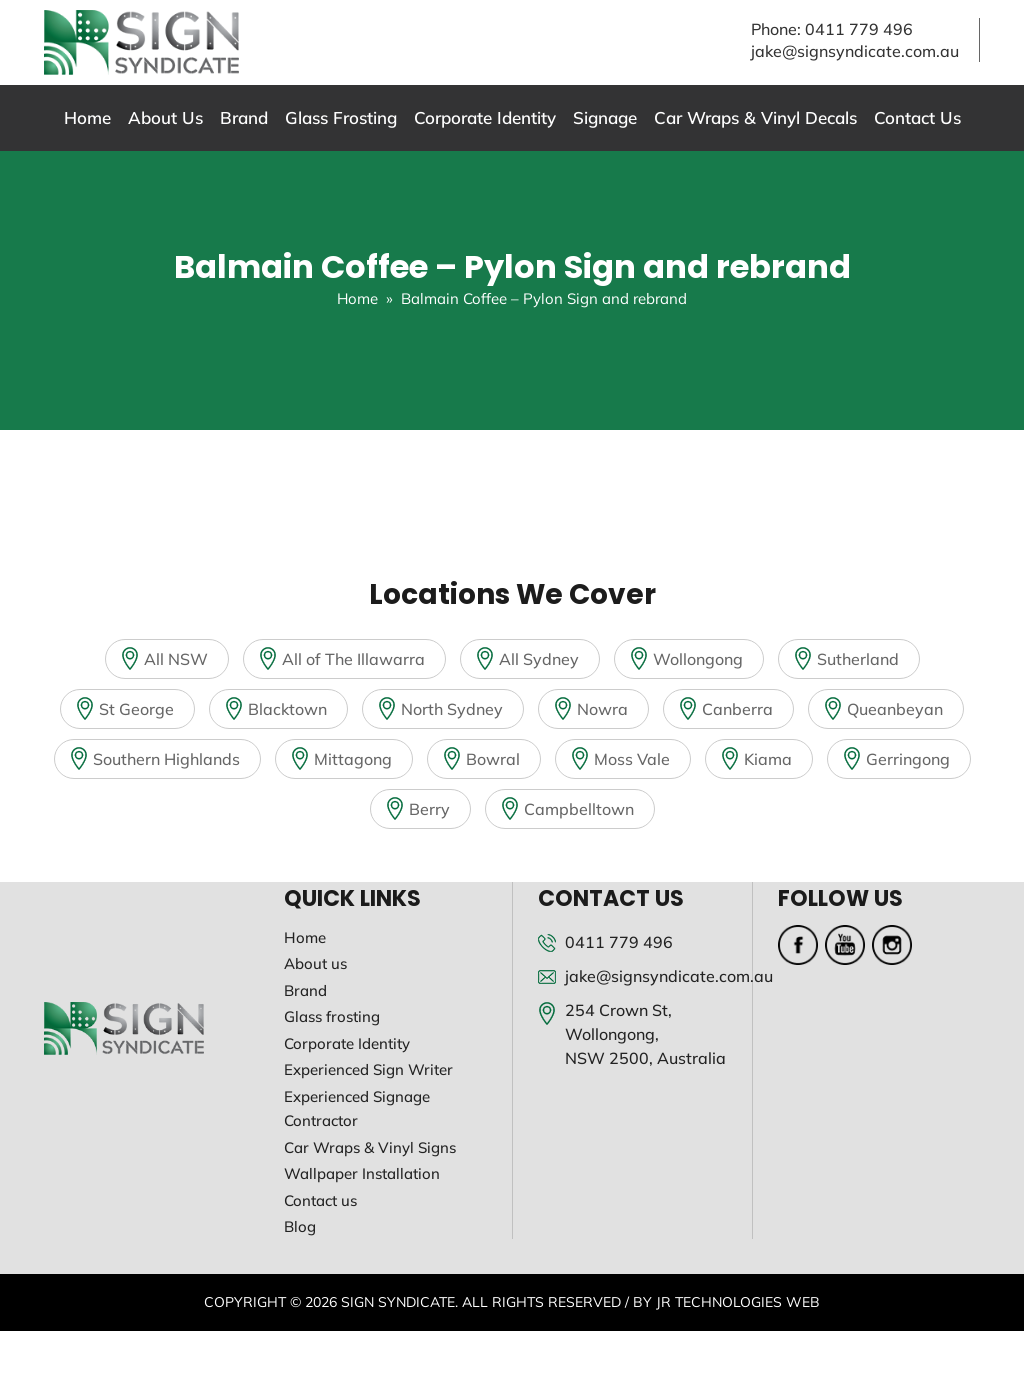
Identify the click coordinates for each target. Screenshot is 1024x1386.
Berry (429, 809)
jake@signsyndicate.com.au (855, 51)
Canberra (737, 709)
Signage (605, 117)
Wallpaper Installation (362, 1173)
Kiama (768, 759)
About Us (165, 117)
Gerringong (908, 759)
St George (136, 709)
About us (315, 963)
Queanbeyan (895, 709)
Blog (300, 1226)
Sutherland (858, 659)
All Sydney (539, 659)
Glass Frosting (341, 117)
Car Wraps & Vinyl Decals (755, 117)
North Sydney (452, 709)
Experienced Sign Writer (368, 1069)
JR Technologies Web (738, 1302)
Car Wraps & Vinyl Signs (370, 1147)
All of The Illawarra (353, 659)
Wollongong (698, 659)
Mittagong (353, 759)
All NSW (176, 659)
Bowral (493, 759)
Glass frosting (332, 1016)
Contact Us (917, 117)
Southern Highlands (166, 759)
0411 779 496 (859, 29)
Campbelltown (579, 809)
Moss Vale (632, 759)
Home (87, 117)
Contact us (320, 1200)
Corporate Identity (485, 117)
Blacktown (287, 709)
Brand (244, 117)
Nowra (602, 709)
